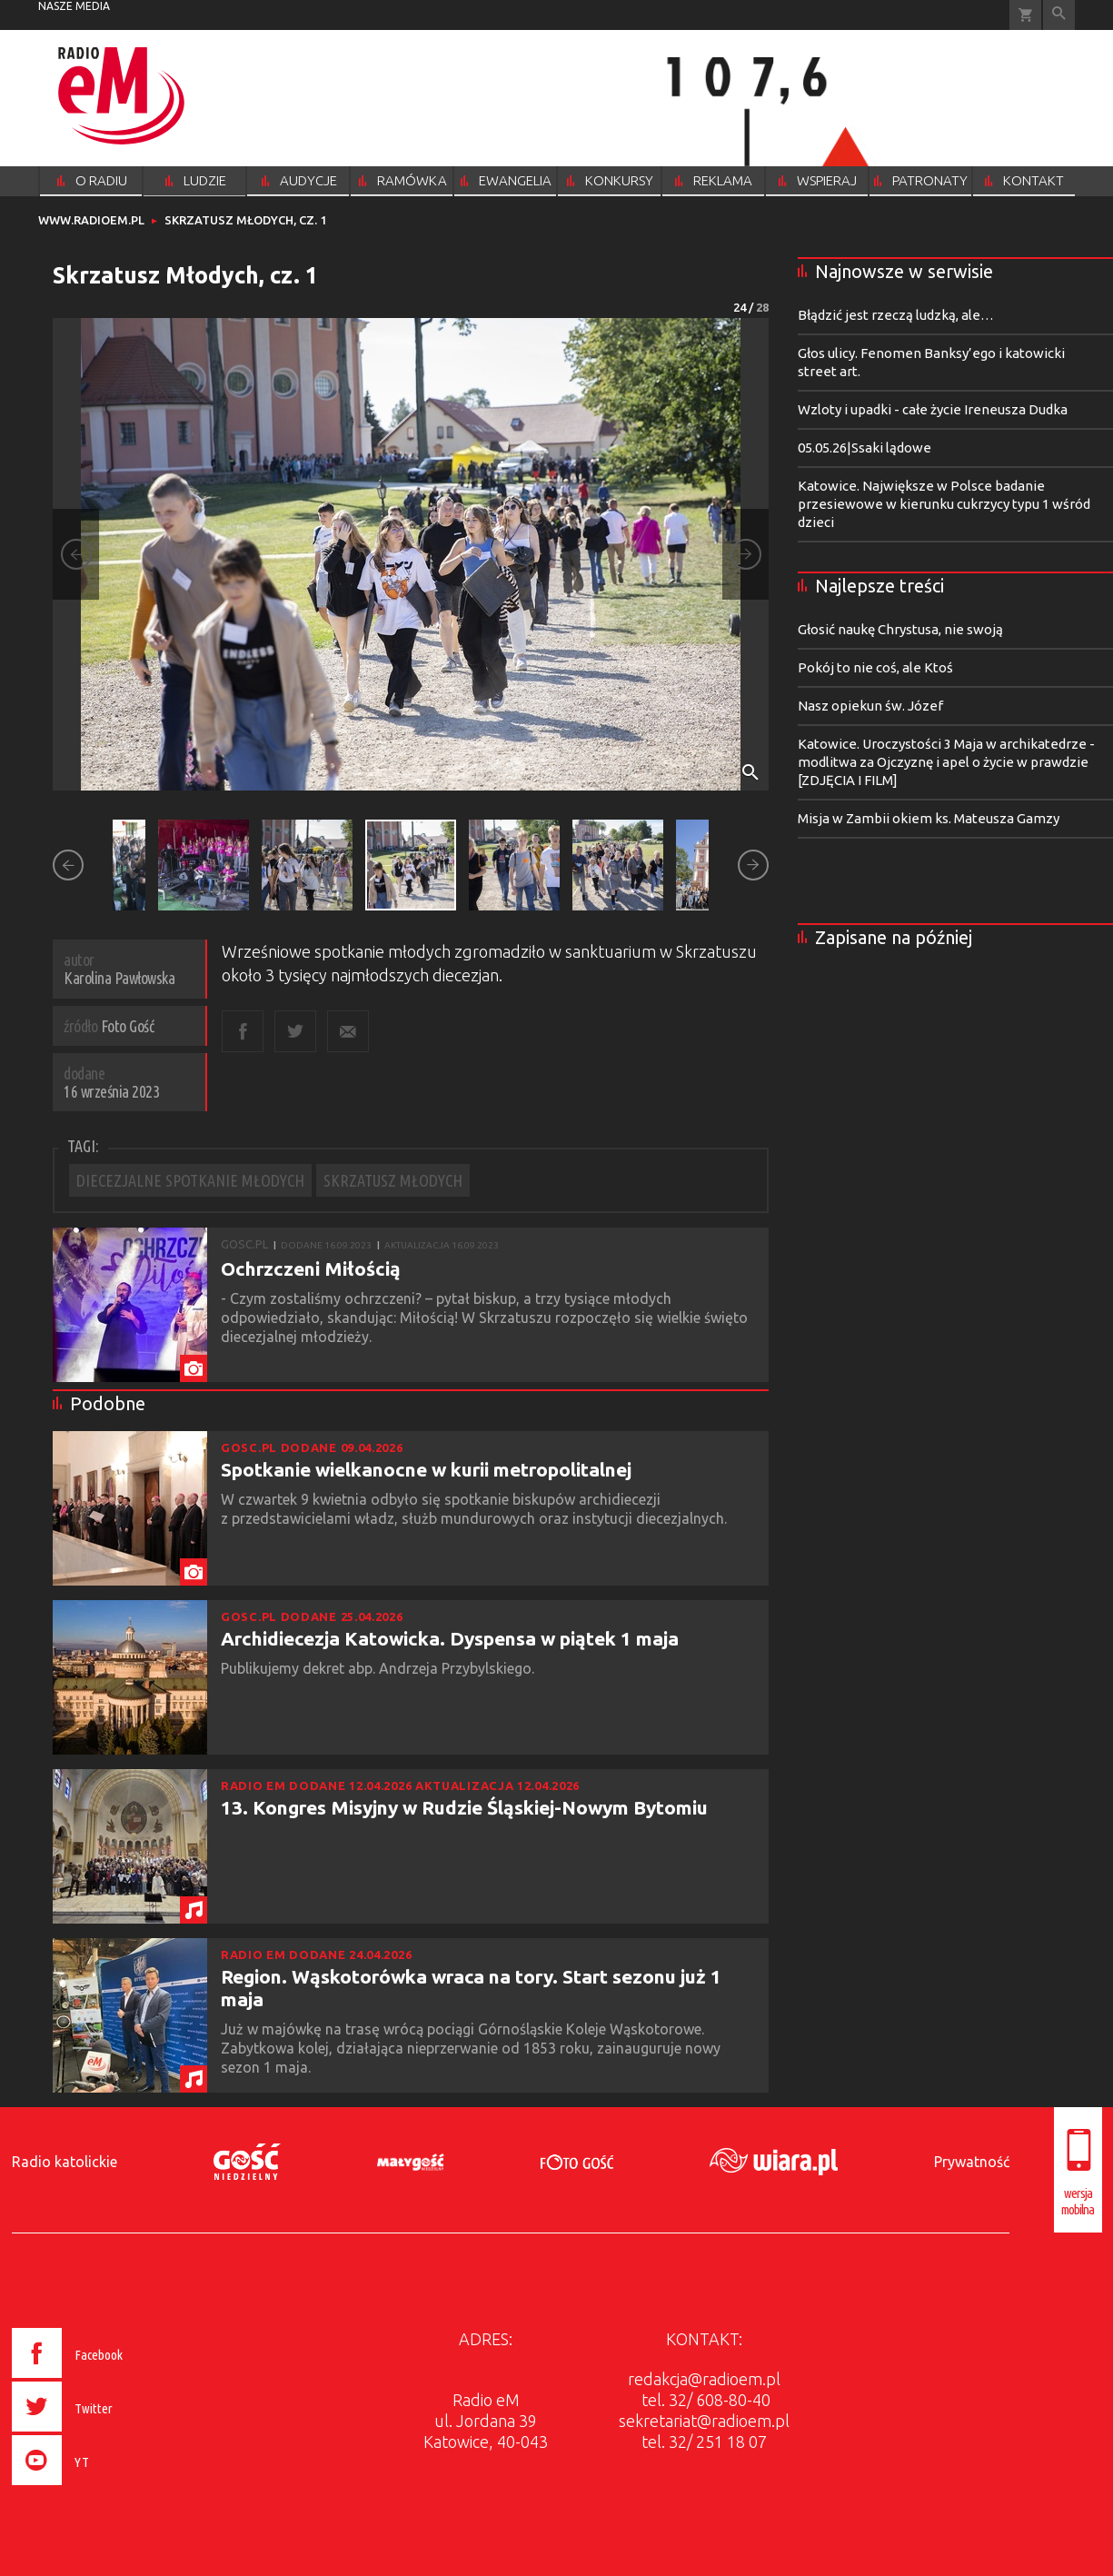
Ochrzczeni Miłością (311, 1268)
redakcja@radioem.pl (704, 2379)
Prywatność (971, 2161)
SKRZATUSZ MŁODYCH (392, 1180)
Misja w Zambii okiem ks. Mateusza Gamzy (928, 818)
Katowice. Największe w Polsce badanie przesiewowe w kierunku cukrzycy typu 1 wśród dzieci (944, 504)
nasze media (74, 6)
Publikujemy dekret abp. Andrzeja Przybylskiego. (379, 1668)
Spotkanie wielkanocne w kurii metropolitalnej (426, 1469)
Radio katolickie (64, 2161)
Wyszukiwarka (1059, 15)
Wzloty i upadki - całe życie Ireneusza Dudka (933, 409)
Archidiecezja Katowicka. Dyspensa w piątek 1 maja (450, 1638)
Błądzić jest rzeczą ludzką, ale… (896, 315)
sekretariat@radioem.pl (704, 2421)
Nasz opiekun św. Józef (870, 705)
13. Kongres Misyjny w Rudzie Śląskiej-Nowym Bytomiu (464, 1807)
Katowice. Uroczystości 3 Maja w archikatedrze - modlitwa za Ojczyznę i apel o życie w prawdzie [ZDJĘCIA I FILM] (946, 762)
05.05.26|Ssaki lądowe (864, 447)
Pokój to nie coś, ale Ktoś (875, 667)
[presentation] (105, 2488)
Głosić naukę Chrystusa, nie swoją (900, 629)
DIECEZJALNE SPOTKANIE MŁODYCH (190, 1180)
